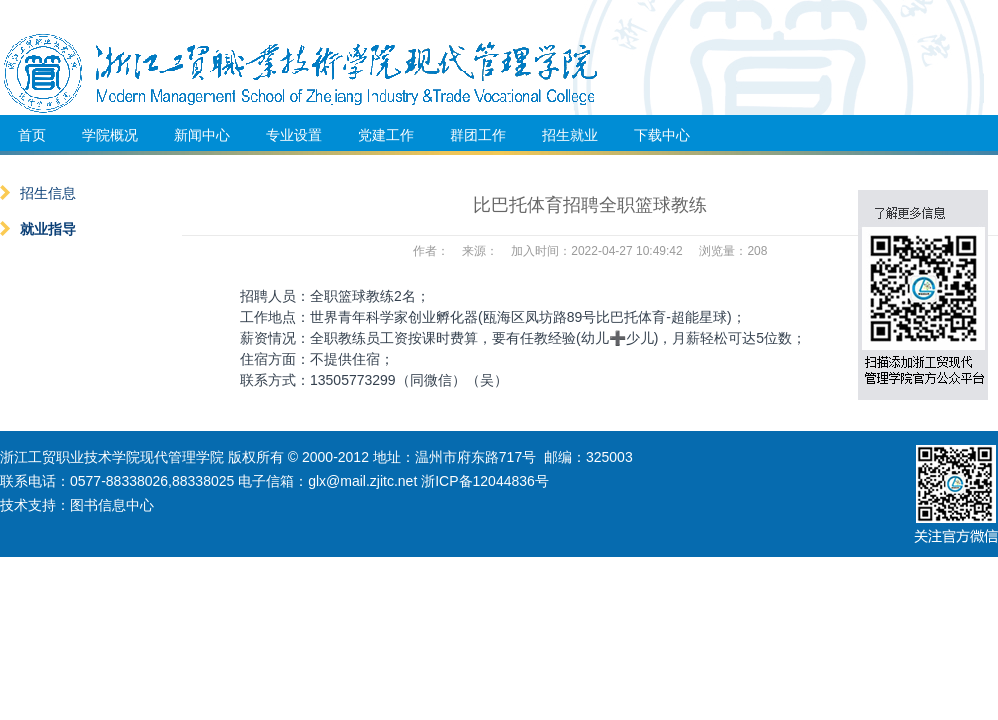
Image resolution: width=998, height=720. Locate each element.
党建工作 (386, 135)
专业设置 (294, 135)
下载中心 (662, 135)
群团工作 (478, 135)
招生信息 (38, 193)
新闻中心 (202, 135)
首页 (32, 135)
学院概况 (110, 135)
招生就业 (570, 135)
